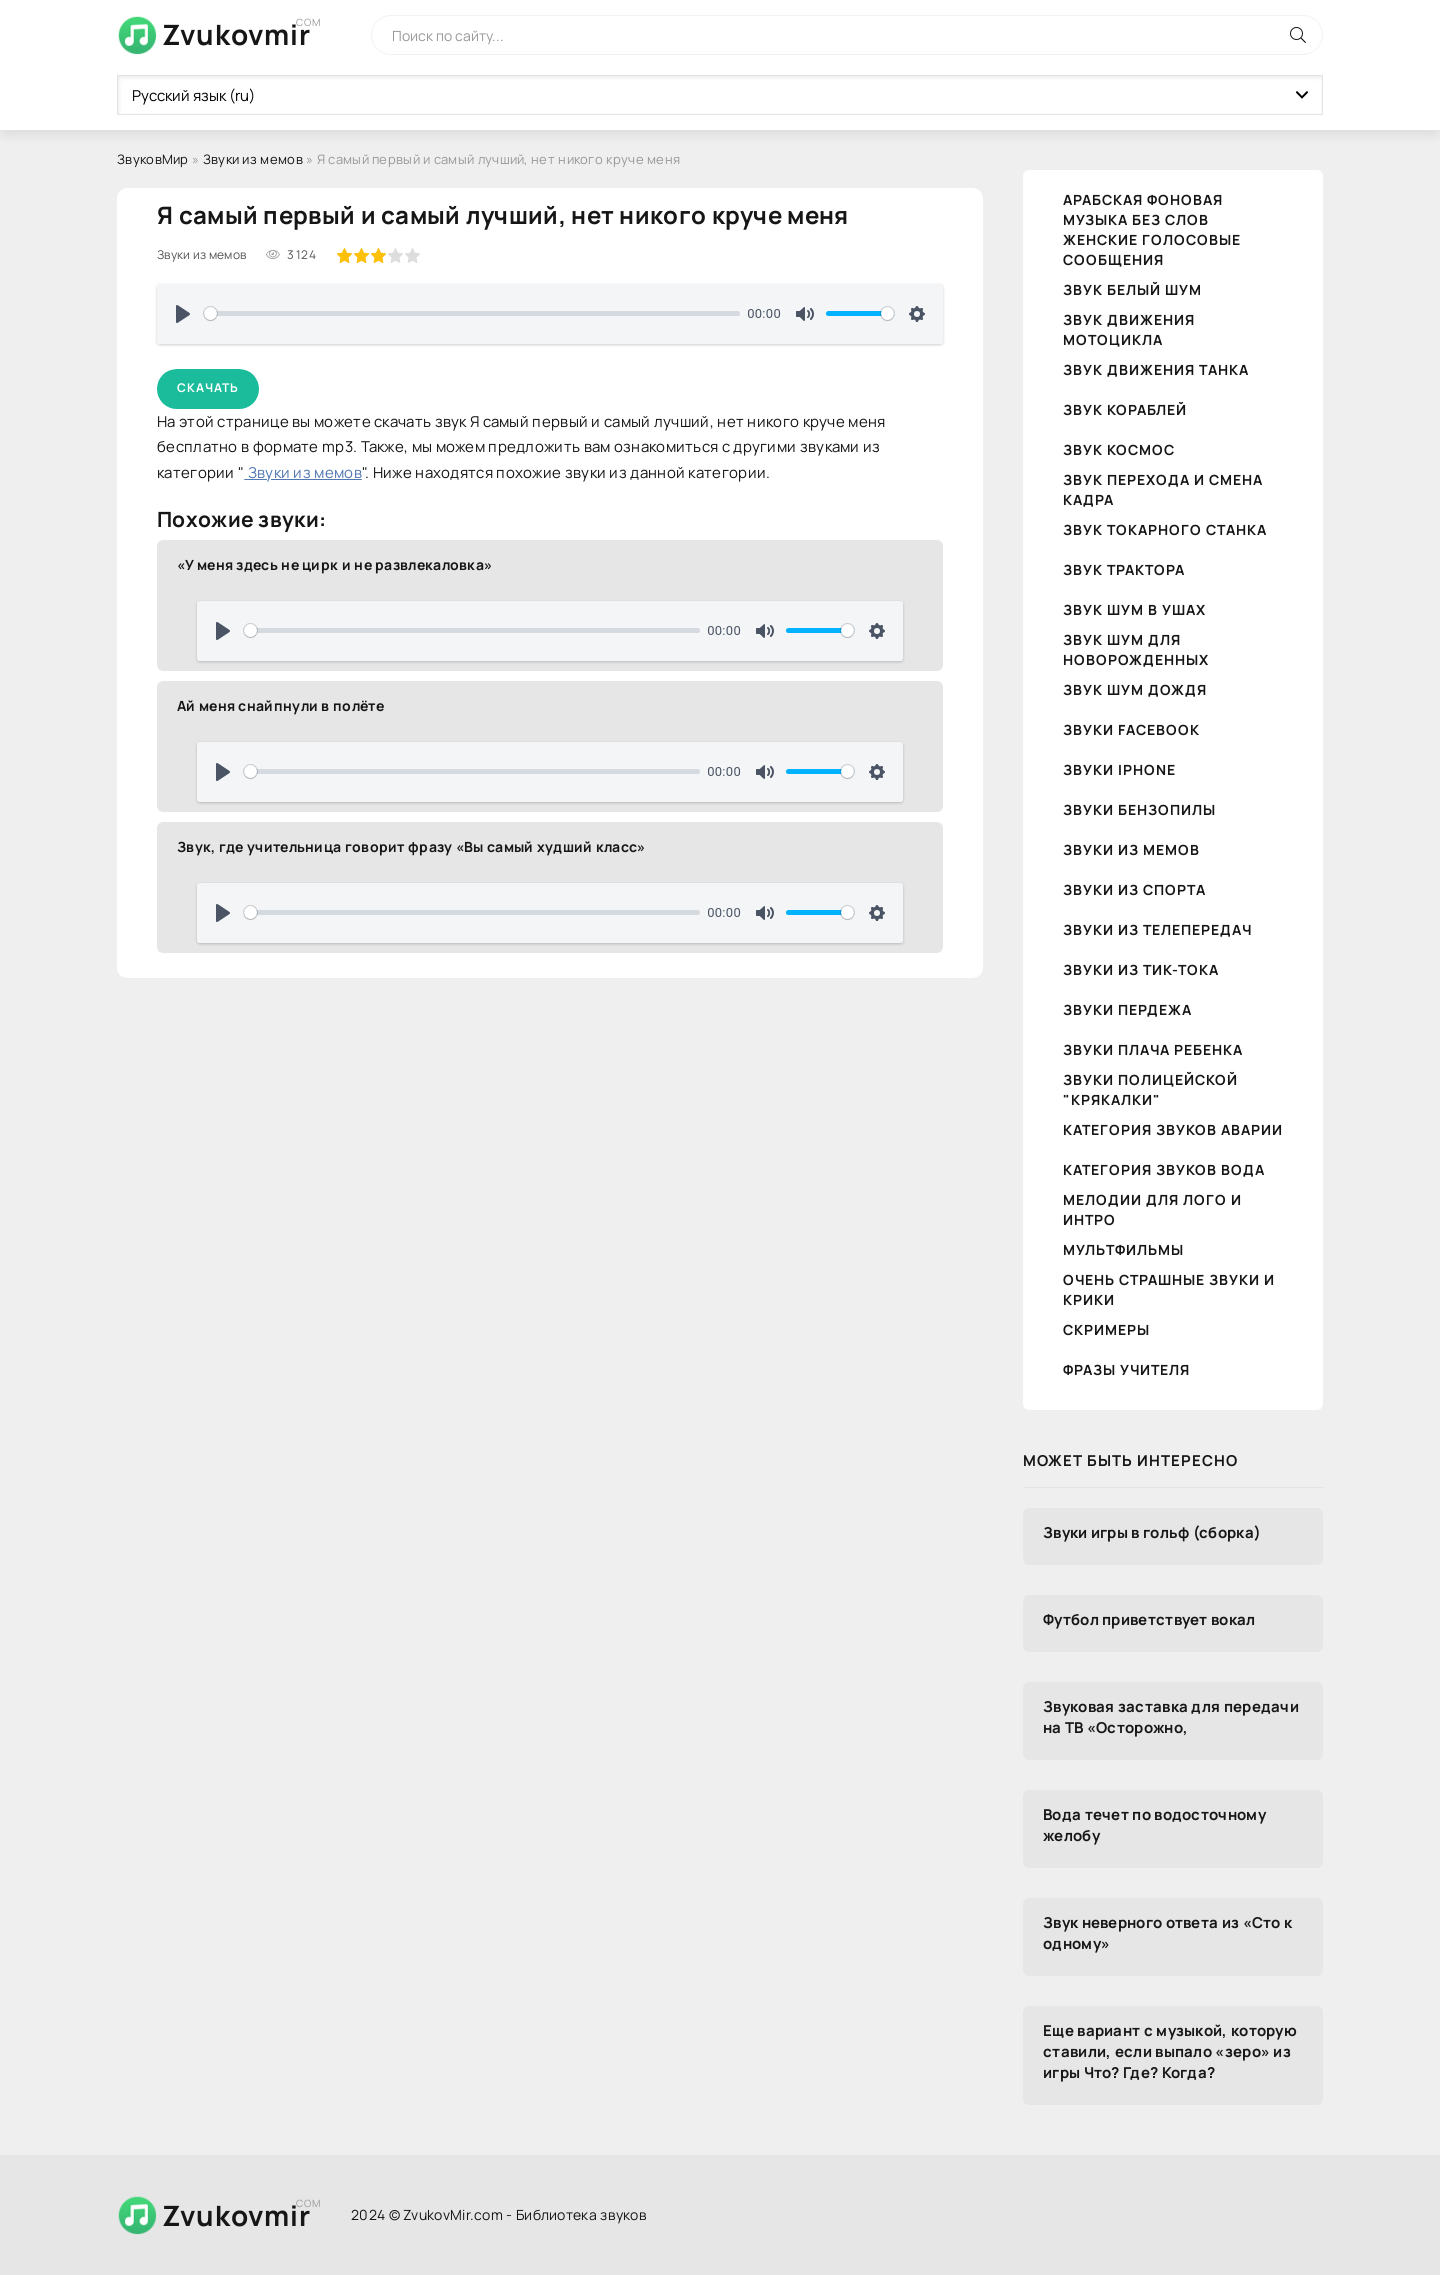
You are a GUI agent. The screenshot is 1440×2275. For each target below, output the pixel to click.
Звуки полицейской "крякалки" (1150, 1089)
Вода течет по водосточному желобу (1154, 1825)
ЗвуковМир (153, 159)
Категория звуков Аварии (1173, 1129)
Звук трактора (1124, 569)
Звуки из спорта (1134, 889)
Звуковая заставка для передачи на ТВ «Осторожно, (1171, 1717)
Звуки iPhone (1119, 769)
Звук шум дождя (1135, 689)
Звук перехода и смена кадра (1163, 489)
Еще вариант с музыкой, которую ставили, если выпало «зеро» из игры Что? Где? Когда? (1170, 2051)
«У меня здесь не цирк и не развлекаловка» (334, 564)
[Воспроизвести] (183, 314)
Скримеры (1106, 1329)
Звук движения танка (1156, 369)
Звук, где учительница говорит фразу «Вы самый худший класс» (411, 846)
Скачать (208, 387)
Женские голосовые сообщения (1152, 249)
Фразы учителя (1126, 1369)
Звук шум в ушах (1134, 609)
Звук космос (1119, 449)
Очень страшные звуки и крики (1169, 1289)
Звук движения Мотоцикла (1129, 329)
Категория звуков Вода (1164, 1169)
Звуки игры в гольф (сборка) (1152, 1532)
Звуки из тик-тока (1141, 969)
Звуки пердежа (1127, 1009)
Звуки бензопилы (1139, 809)
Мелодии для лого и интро (1152, 1209)
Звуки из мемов (253, 159)
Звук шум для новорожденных (1136, 649)
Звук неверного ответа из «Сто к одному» (1167, 1933)
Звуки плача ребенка (1153, 1049)
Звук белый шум (1132, 289)
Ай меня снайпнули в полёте (280, 705)
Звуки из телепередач (1157, 929)
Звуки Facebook (1131, 729)
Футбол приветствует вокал (1149, 1619)
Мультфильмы (1123, 1249)
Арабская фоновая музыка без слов (1143, 209)
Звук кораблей (1125, 409)
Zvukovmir (236, 34)
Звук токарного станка (1165, 529)
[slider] (472, 313)
